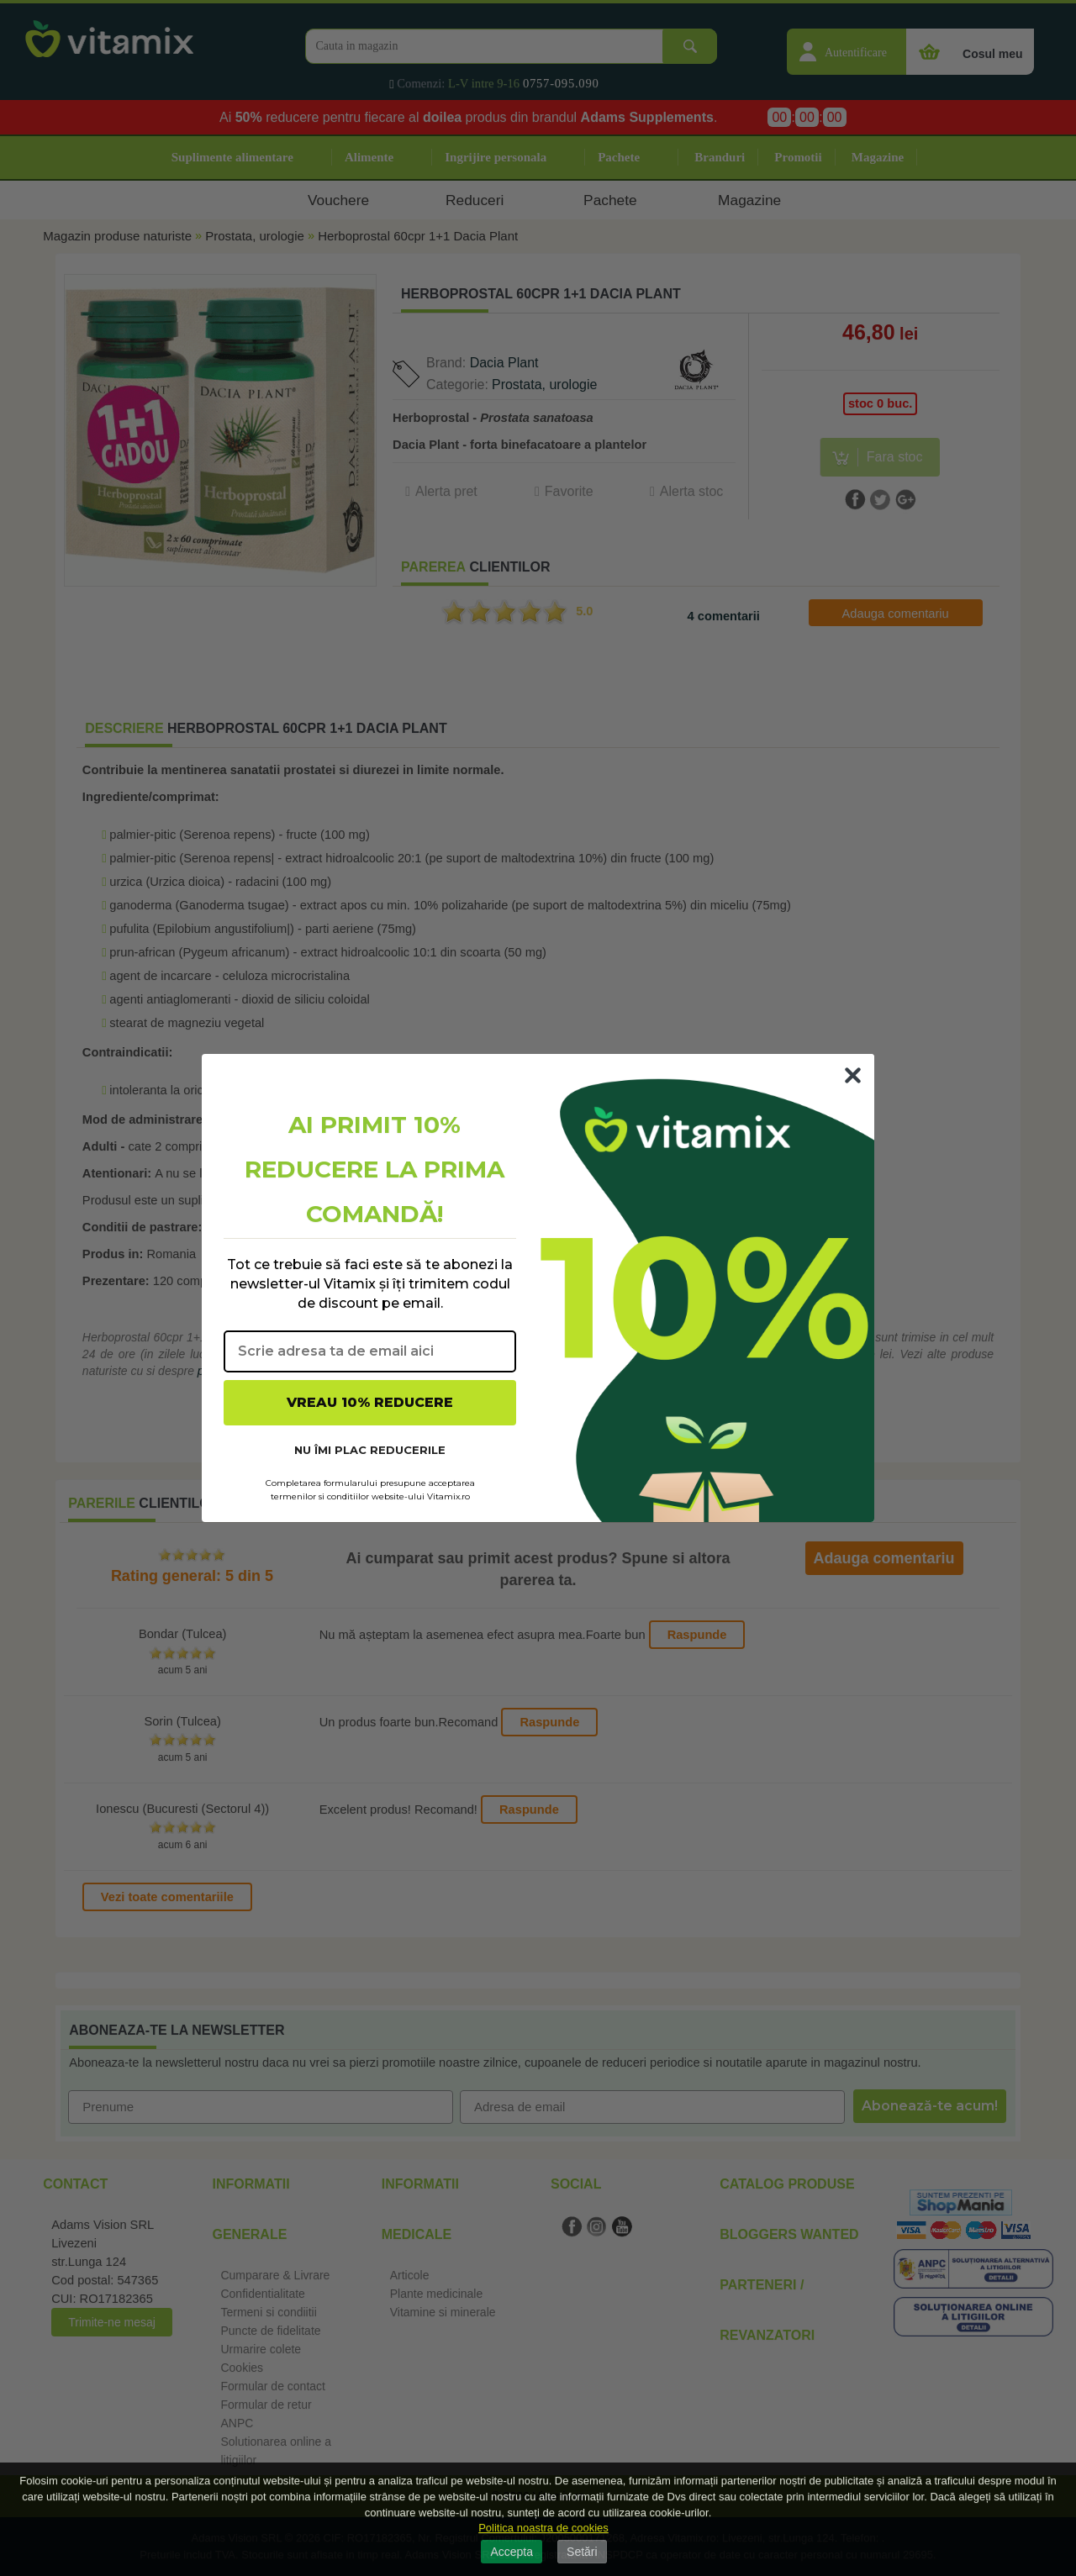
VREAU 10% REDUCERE (370, 1402)
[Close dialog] (853, 1075)
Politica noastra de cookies (543, 2527)
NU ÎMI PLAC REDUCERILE (370, 1450)
